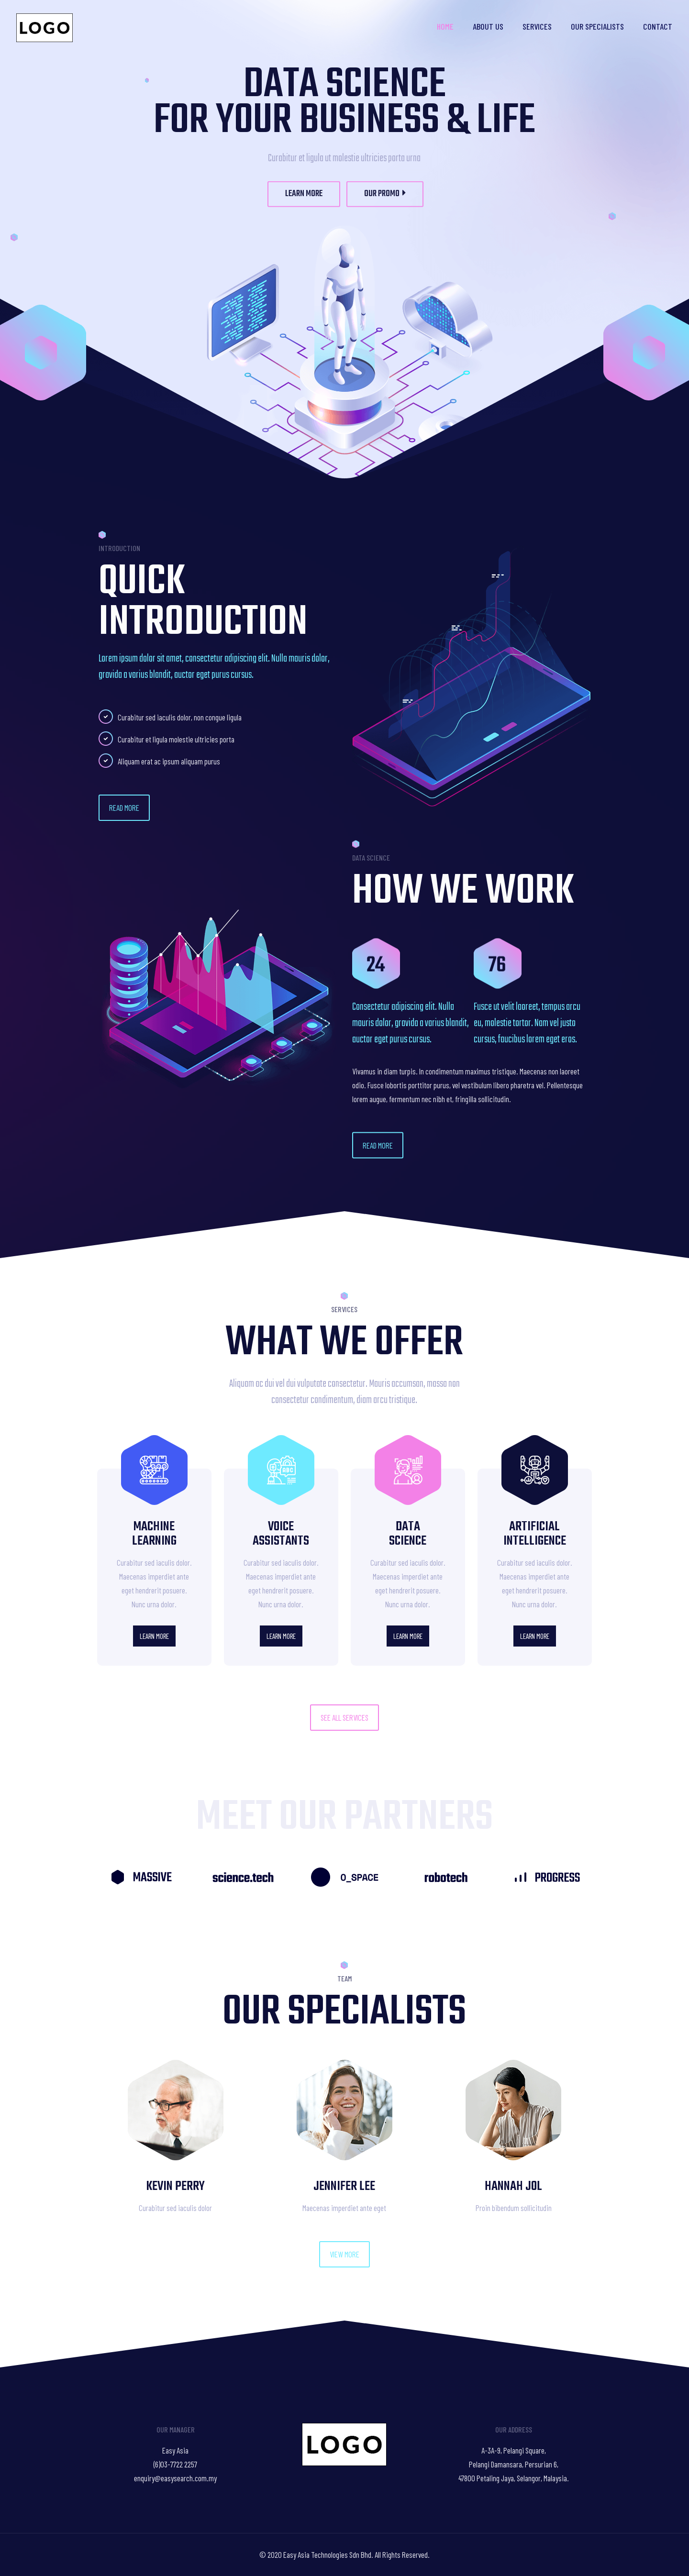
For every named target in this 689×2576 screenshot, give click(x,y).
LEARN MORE (303, 208)
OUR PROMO (385, 208)
